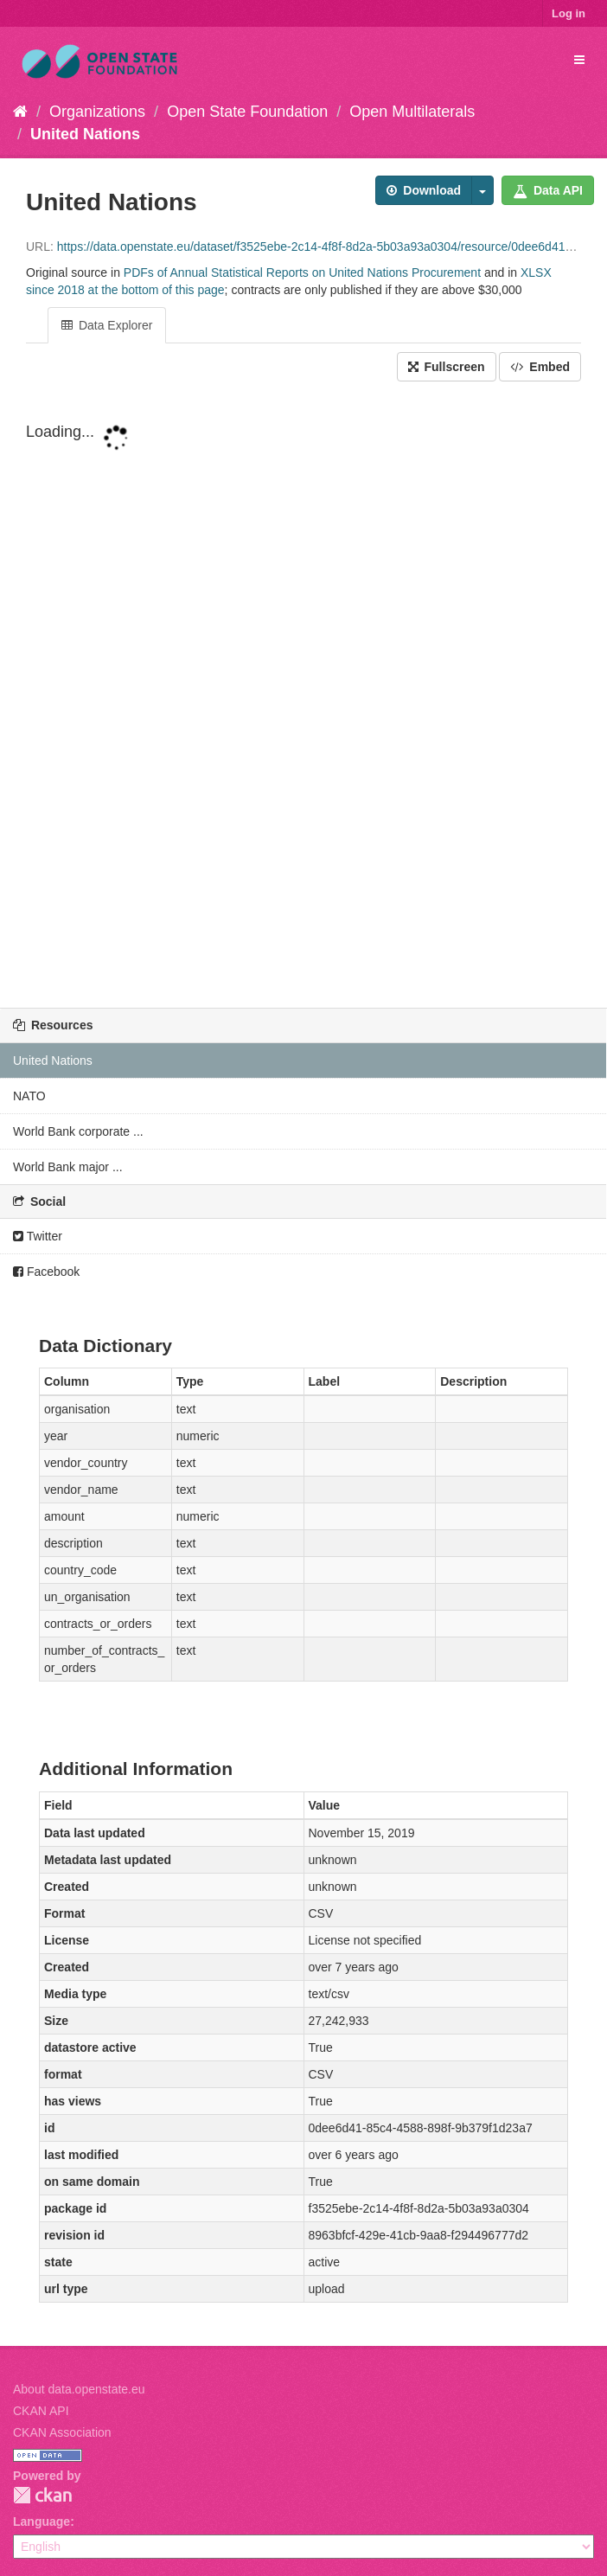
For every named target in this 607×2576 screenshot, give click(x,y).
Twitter (37, 1236)
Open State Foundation (247, 111)
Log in (568, 13)
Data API (548, 190)
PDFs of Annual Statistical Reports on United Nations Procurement (302, 272)
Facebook (46, 1271)
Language (41, 2521)
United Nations (85, 134)
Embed (540, 367)
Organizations (97, 111)
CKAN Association (62, 2432)
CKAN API (41, 2411)
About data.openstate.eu (79, 2389)
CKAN (42, 2495)
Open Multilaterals (412, 111)
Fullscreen (446, 367)
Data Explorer (106, 325)
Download (424, 190)
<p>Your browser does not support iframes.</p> (303, 696)
